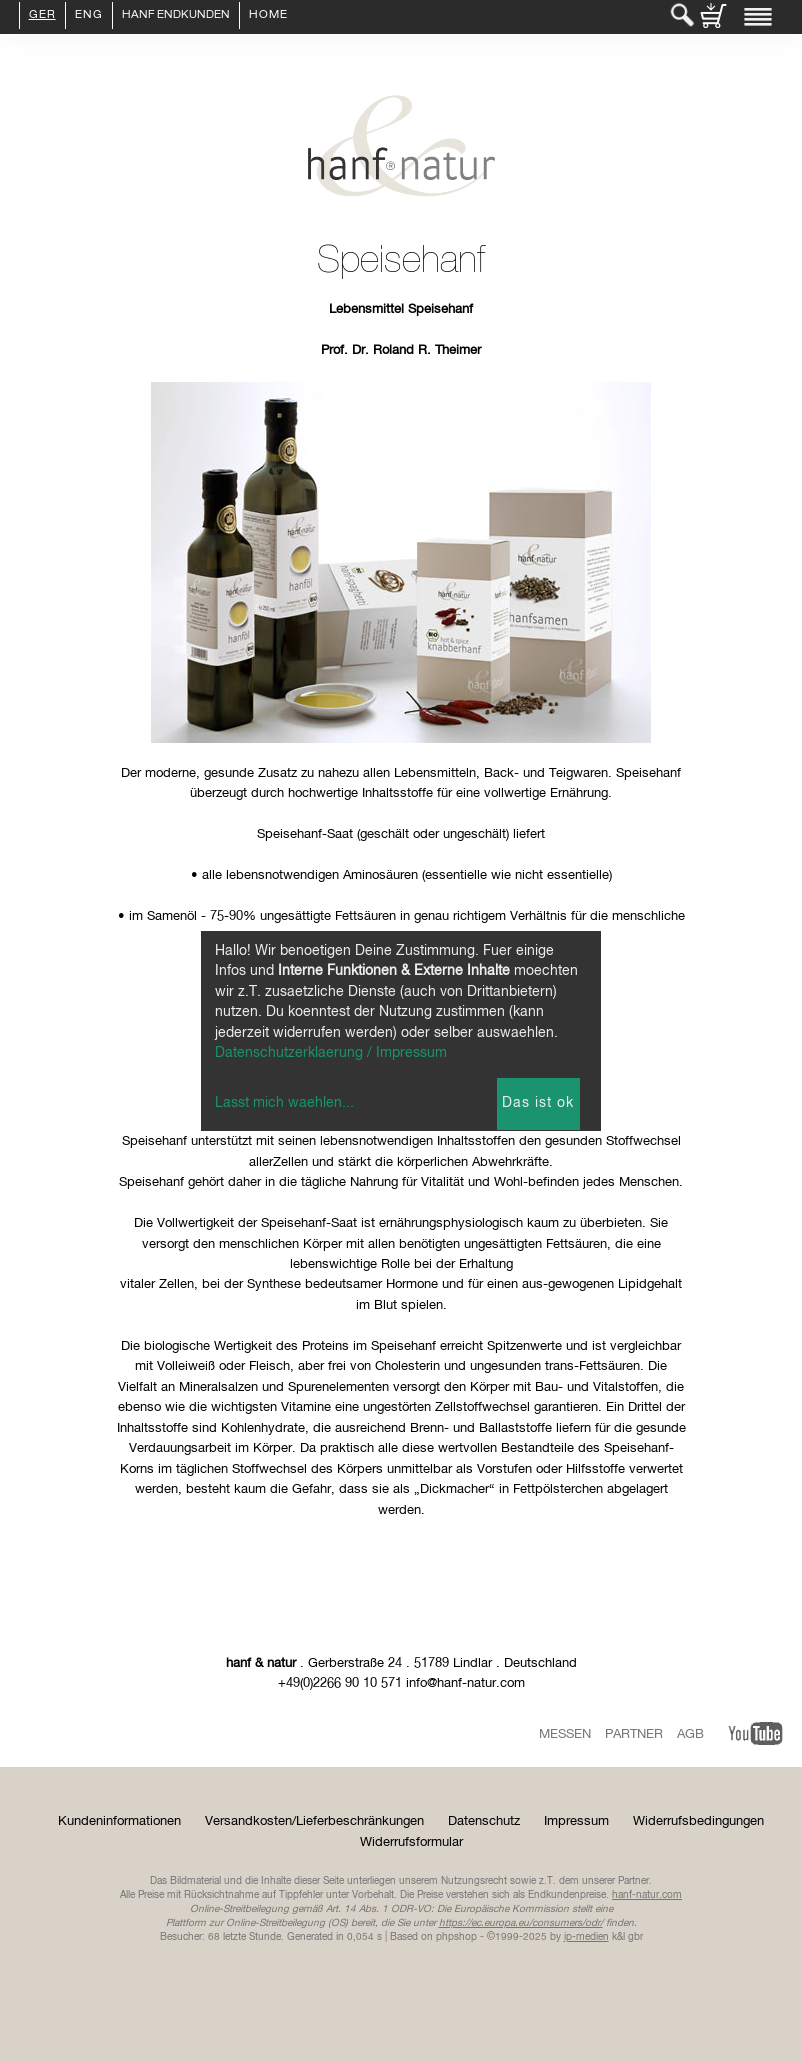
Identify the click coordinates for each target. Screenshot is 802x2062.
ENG (89, 16)
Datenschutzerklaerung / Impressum (331, 1053)
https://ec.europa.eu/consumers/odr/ (521, 1923)
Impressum (576, 1821)
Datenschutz (484, 1821)
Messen (565, 1734)
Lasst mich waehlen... (284, 1103)
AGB (690, 1734)
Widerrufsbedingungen (698, 1821)
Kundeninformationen (119, 1821)
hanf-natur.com (647, 1895)
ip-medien (586, 1937)
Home (268, 16)
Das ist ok (538, 1103)
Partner (634, 1734)
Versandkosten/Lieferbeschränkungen (314, 1821)
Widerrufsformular (411, 1842)
